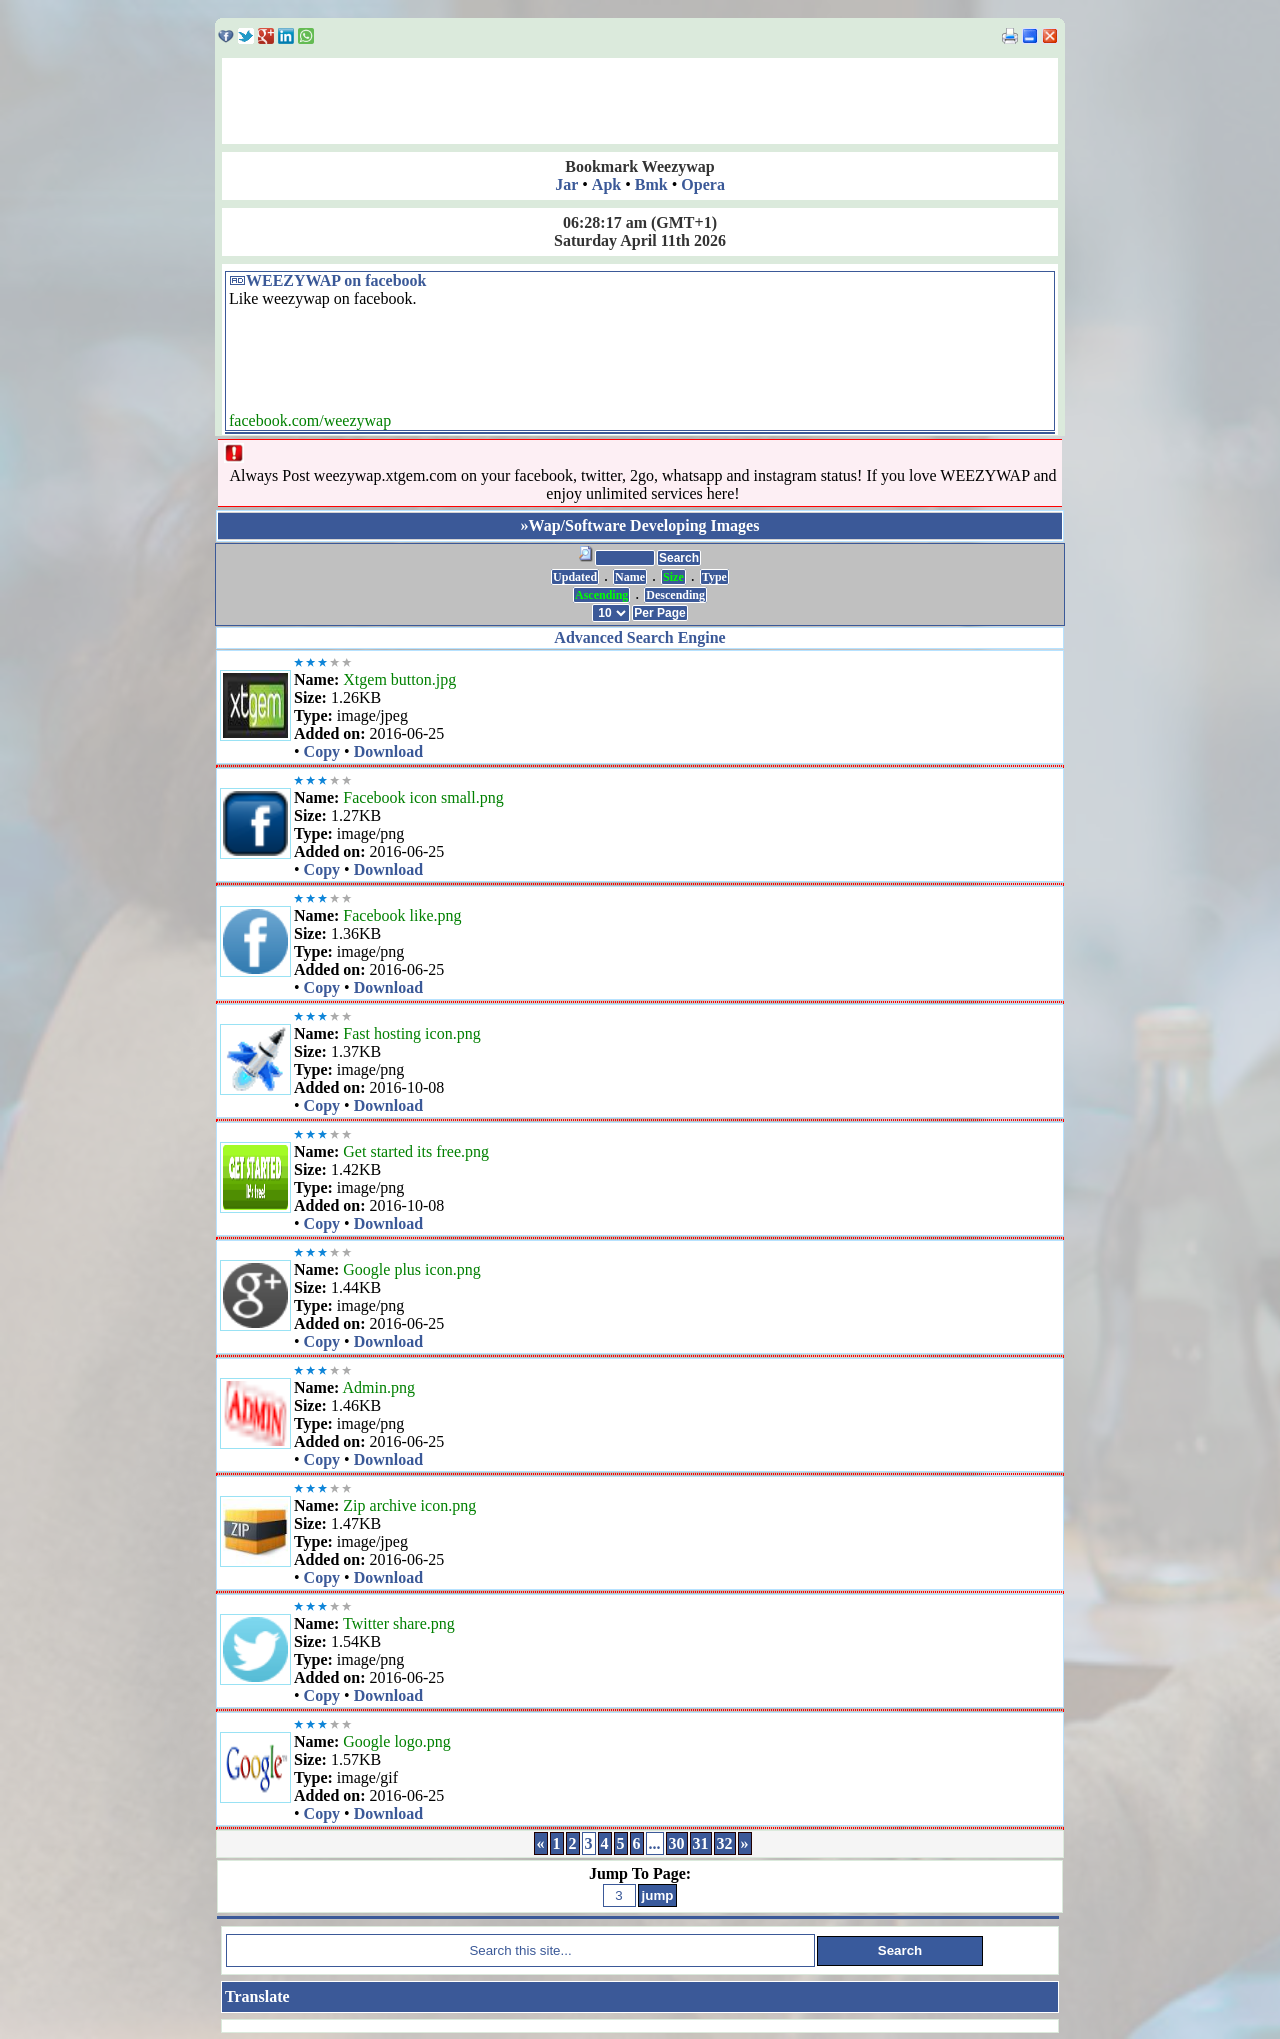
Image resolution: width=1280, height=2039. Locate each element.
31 (701, 1843)
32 (725, 1843)
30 (677, 1843)
